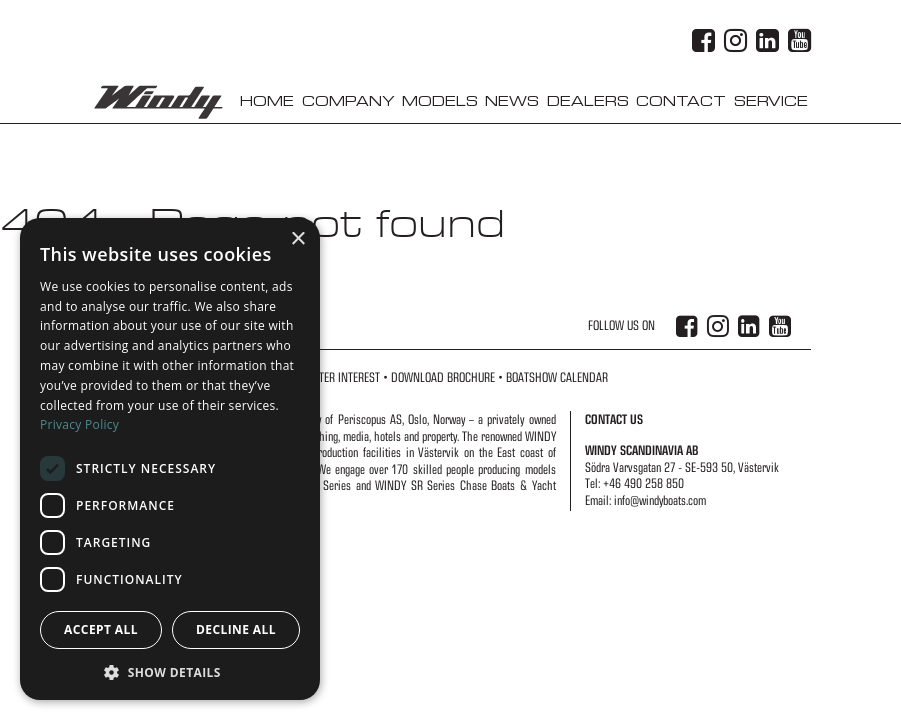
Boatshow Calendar (557, 377)
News (512, 101)
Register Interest (336, 377)
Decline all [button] (236, 629)
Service (771, 101)
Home (267, 101)
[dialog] (170, 459)
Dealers (588, 101)
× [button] (297, 239)
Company (348, 101)
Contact (681, 101)
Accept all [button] (101, 629)
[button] (170, 671)
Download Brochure (443, 377)
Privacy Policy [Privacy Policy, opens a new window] (79, 424)
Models (440, 101)
